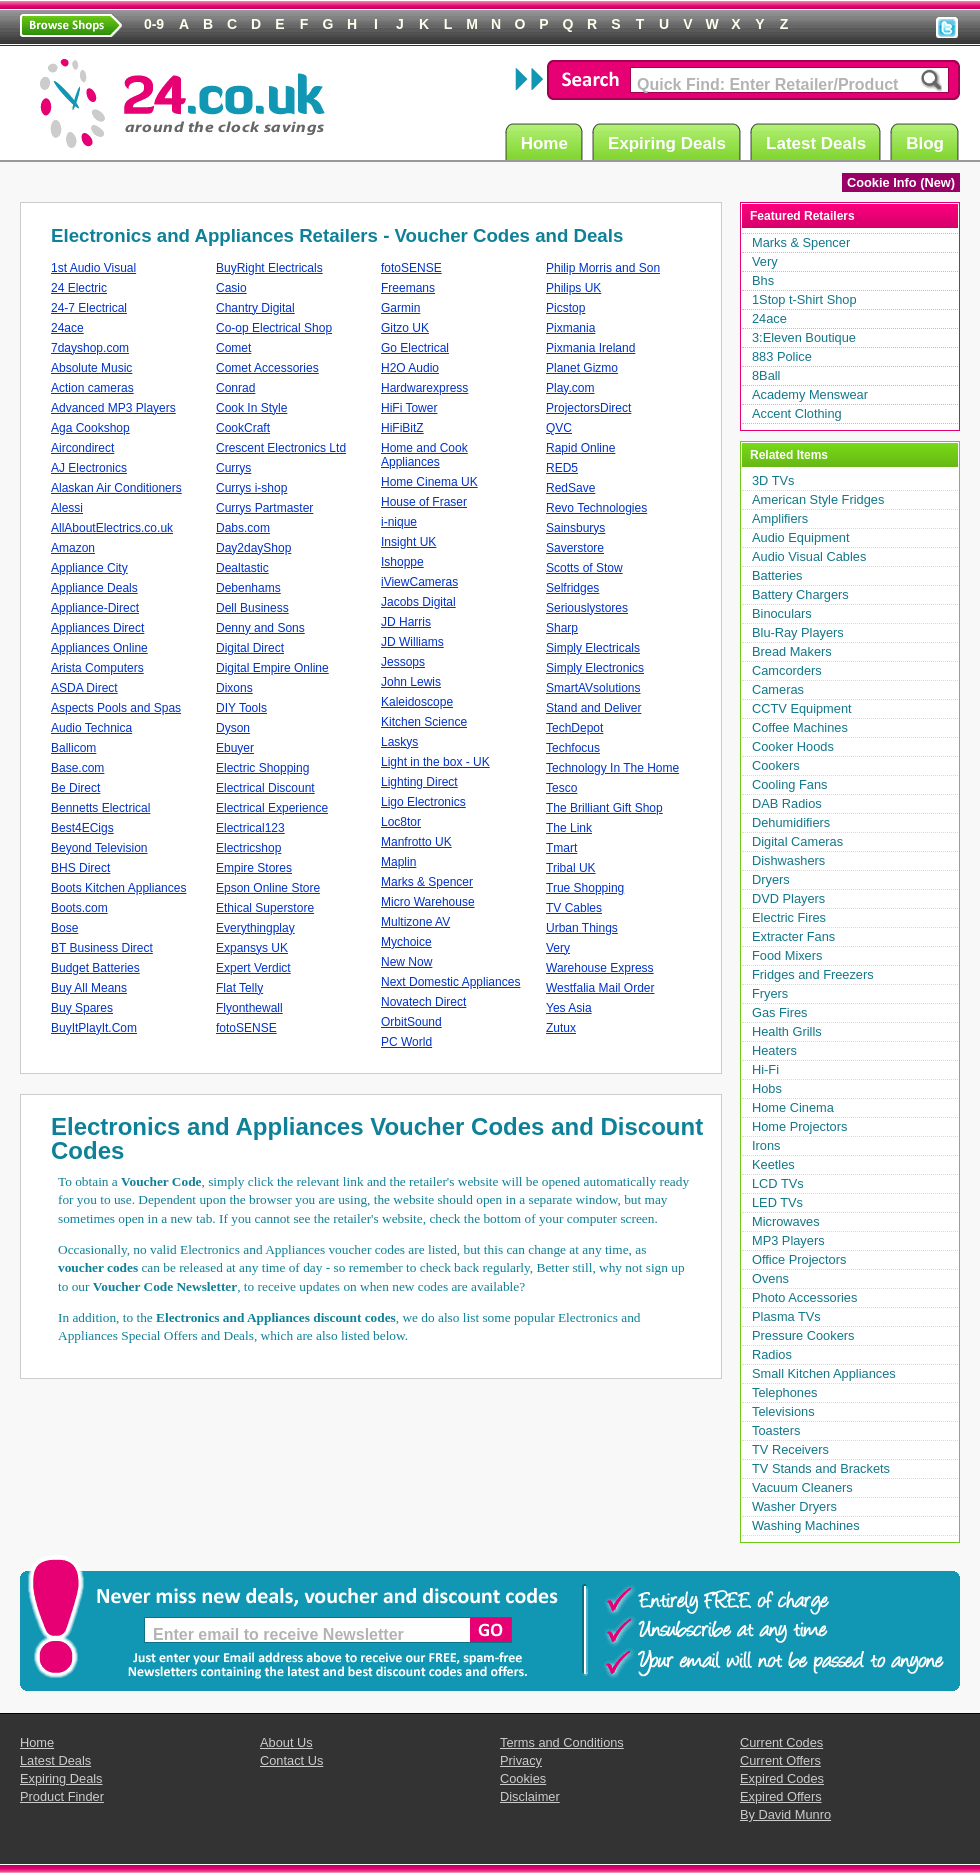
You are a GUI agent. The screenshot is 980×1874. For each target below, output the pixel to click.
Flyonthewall (249, 1008)
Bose (64, 928)
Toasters (776, 1430)
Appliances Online (99, 648)
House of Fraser (424, 502)
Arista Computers (97, 668)
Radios (772, 1354)
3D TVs (773, 480)
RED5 (562, 468)
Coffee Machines (800, 727)
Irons (766, 1145)
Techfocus (573, 748)
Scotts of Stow (584, 568)
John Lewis (411, 682)
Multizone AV (415, 922)
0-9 (154, 24)
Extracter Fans (793, 936)
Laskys (399, 742)
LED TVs (777, 1202)
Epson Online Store (268, 888)
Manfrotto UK (416, 842)
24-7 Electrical (89, 308)
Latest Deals (819, 142)
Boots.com (79, 908)
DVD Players (788, 898)
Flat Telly (239, 988)
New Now (406, 962)
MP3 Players (788, 1240)
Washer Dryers (794, 1506)
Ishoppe (402, 562)
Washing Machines (806, 1525)
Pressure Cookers (803, 1335)
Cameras (778, 689)
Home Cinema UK (429, 482)
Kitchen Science (424, 722)
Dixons (234, 688)
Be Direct (75, 788)
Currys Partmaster (264, 508)
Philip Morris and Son (603, 268)
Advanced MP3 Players (113, 408)
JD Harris (406, 622)
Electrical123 (250, 828)
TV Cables (574, 908)
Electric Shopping (262, 768)
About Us (286, 1742)
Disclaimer (530, 1796)
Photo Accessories (804, 1297)
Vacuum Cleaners (802, 1487)
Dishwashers (788, 860)
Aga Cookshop (90, 428)
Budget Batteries (95, 968)
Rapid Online (580, 448)
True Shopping (585, 888)
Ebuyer (235, 748)
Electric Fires (789, 917)
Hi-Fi (765, 1069)
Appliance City (89, 568)
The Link (569, 828)
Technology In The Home (612, 768)
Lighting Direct (419, 782)
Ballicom (73, 748)
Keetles (773, 1164)
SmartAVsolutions (593, 688)
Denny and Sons (260, 628)
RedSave (570, 488)
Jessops (403, 662)
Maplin (398, 862)
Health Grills (787, 1031)
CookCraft (243, 428)
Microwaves (786, 1221)
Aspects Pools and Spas (116, 708)
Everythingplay (255, 928)
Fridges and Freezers (813, 974)
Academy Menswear (810, 394)
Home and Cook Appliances (424, 455)
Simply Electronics (595, 668)
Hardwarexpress (424, 388)
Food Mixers (787, 955)
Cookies (523, 1778)
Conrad (235, 388)
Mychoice (406, 942)
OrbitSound (411, 1022)
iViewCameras (419, 582)
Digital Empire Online (272, 668)
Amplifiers (780, 518)
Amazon (73, 548)
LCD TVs (778, 1183)
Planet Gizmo (582, 368)
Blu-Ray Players (798, 632)
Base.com (77, 768)
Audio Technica (91, 728)
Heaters (774, 1050)
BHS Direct (80, 868)
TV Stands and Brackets (821, 1468)
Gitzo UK (405, 328)
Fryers (770, 993)
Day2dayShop (253, 548)
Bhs (763, 280)
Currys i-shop (251, 488)
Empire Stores (254, 868)
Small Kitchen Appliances (824, 1373)
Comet (233, 348)
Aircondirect (82, 448)
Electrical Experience (272, 808)
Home (547, 142)
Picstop (565, 308)
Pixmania (570, 328)
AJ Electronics (89, 468)
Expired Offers (781, 1796)
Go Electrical (415, 348)
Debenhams (248, 588)
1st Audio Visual (93, 268)
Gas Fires (779, 1012)
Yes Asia (569, 1008)
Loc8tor (401, 822)
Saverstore (575, 548)
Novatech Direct (423, 1002)
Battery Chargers (800, 594)
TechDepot (574, 728)
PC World (406, 1042)
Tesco (561, 788)
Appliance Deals (94, 588)
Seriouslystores (587, 608)
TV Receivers (790, 1449)
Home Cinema (793, 1107)
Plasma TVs (786, 1316)
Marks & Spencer (427, 882)
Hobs (767, 1088)
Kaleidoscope (417, 702)
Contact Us (291, 1760)
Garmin (400, 308)
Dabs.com (243, 528)
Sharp (562, 628)
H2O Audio (410, 368)
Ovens (770, 1278)
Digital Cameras (797, 841)
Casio (231, 288)
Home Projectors (799, 1126)
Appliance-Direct (95, 608)
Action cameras (92, 388)
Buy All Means (89, 988)
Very (558, 948)
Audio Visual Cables (809, 556)
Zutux (561, 1028)
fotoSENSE (246, 1028)
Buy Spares (82, 1008)
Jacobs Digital (418, 602)
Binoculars (782, 613)
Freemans (408, 288)
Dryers (771, 879)
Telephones (784, 1392)
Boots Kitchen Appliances (118, 888)
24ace (67, 328)
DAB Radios (787, 803)
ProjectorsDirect (588, 408)
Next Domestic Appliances (450, 982)
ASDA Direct (84, 688)
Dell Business (252, 608)
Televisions (783, 1411)
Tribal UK (571, 868)
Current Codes (781, 1742)
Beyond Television (99, 848)
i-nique (399, 522)
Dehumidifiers (791, 822)
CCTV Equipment (802, 708)
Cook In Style (251, 408)
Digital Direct (250, 648)
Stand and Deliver (593, 708)
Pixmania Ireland (590, 348)
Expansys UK (252, 948)
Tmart (561, 848)
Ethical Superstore (265, 908)
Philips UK (573, 288)
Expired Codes (782, 1778)
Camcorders (787, 670)
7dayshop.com (90, 348)
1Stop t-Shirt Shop (804, 299)
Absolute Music (91, 368)
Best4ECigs (82, 828)
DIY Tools (241, 708)
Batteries (777, 575)
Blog (928, 142)
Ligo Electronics (423, 802)
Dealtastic (242, 568)
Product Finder (62, 1796)
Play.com (570, 388)
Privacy (521, 1760)
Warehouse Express (600, 968)
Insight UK (408, 542)
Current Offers (780, 1760)
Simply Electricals (593, 648)
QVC (559, 428)
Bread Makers (792, 651)
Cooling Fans (789, 784)
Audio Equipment (800, 537)
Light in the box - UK (435, 762)
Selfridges (572, 588)
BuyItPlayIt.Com (94, 1028)
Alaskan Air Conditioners (116, 488)
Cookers (776, 765)
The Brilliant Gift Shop (604, 808)
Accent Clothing (797, 413)
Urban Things (582, 928)
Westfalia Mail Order (600, 988)
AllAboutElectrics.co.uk (112, 528)
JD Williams (412, 642)
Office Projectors (799, 1259)
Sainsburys (575, 528)
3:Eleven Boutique (804, 337)
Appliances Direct (97, 628)
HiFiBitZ (402, 428)
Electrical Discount (265, 788)
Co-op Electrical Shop (274, 328)
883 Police (782, 356)
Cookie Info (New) (901, 182)
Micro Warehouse (428, 902)
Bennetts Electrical (100, 808)
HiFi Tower (409, 408)
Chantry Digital (255, 308)
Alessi (67, 508)
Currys (233, 468)
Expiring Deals (670, 142)
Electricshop (248, 848)
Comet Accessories (267, 368)
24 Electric (79, 288)
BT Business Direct (102, 948)
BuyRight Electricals (269, 268)
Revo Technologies (596, 508)
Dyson (233, 728)
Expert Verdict (253, 968)
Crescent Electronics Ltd (281, 448)
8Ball (766, 375)
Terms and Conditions (562, 1742)
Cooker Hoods (793, 746)
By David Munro (785, 1814)
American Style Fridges (818, 499)
